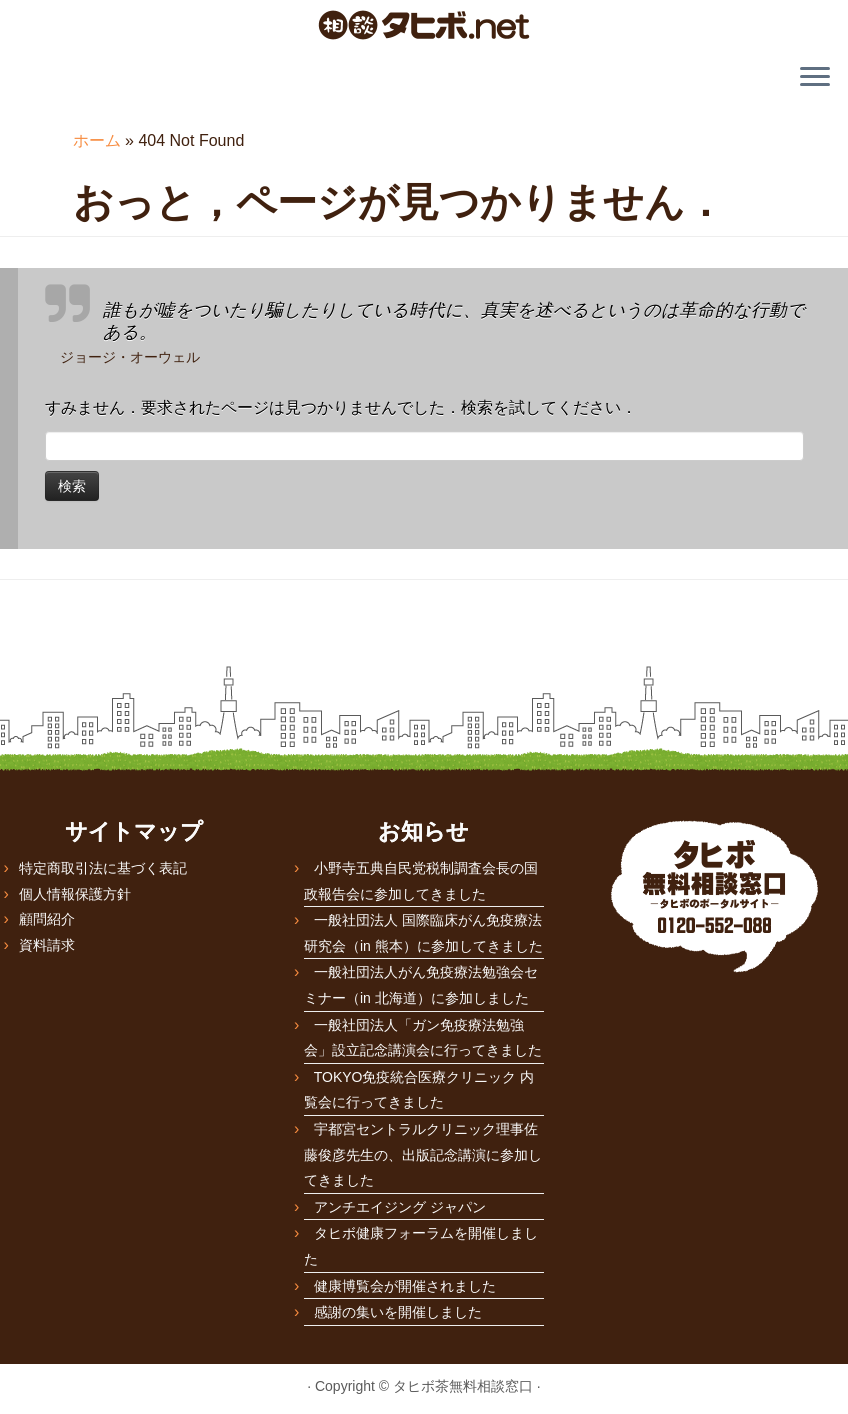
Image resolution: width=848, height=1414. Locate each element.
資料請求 (47, 945)
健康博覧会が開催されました (405, 1286)
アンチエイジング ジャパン (400, 1207)
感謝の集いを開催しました (398, 1312)
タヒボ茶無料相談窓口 (463, 1386)
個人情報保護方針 (75, 894)
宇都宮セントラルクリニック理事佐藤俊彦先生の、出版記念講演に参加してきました (423, 1154)
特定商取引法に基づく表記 (103, 868)
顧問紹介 (47, 919)
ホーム (97, 140)
